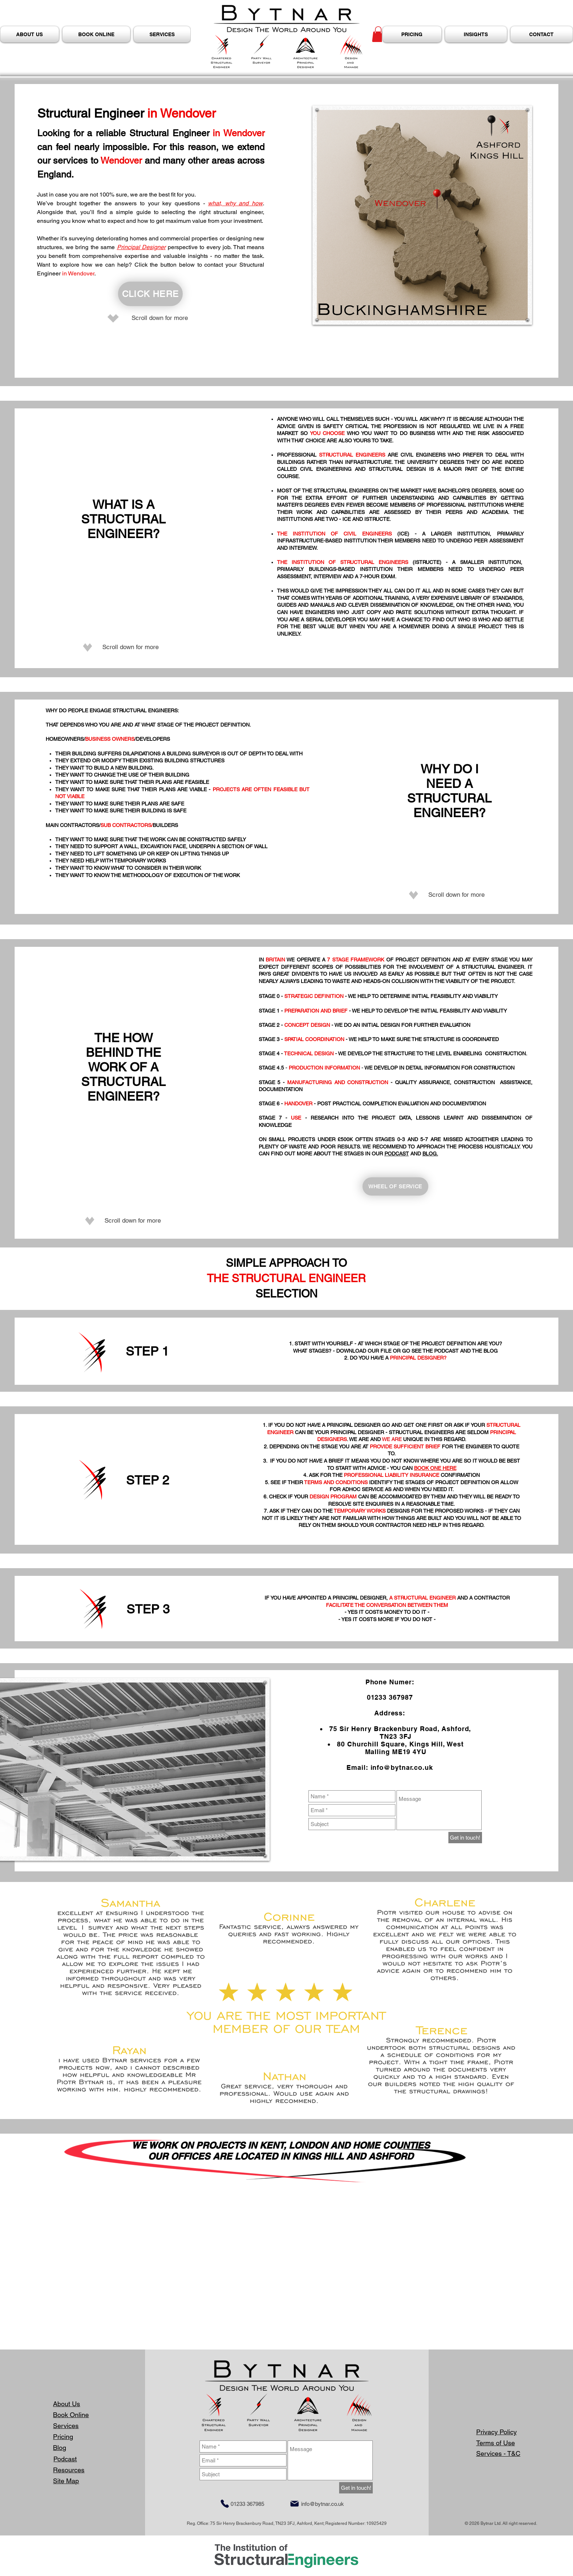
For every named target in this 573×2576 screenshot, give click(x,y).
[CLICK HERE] (150, 294)
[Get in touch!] (465, 1837)
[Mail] (294, 2503)
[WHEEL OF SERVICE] (395, 1186)
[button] (378, 34)
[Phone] (224, 2503)
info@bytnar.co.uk (402, 1767)
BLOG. (430, 1153)
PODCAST (396, 1153)
